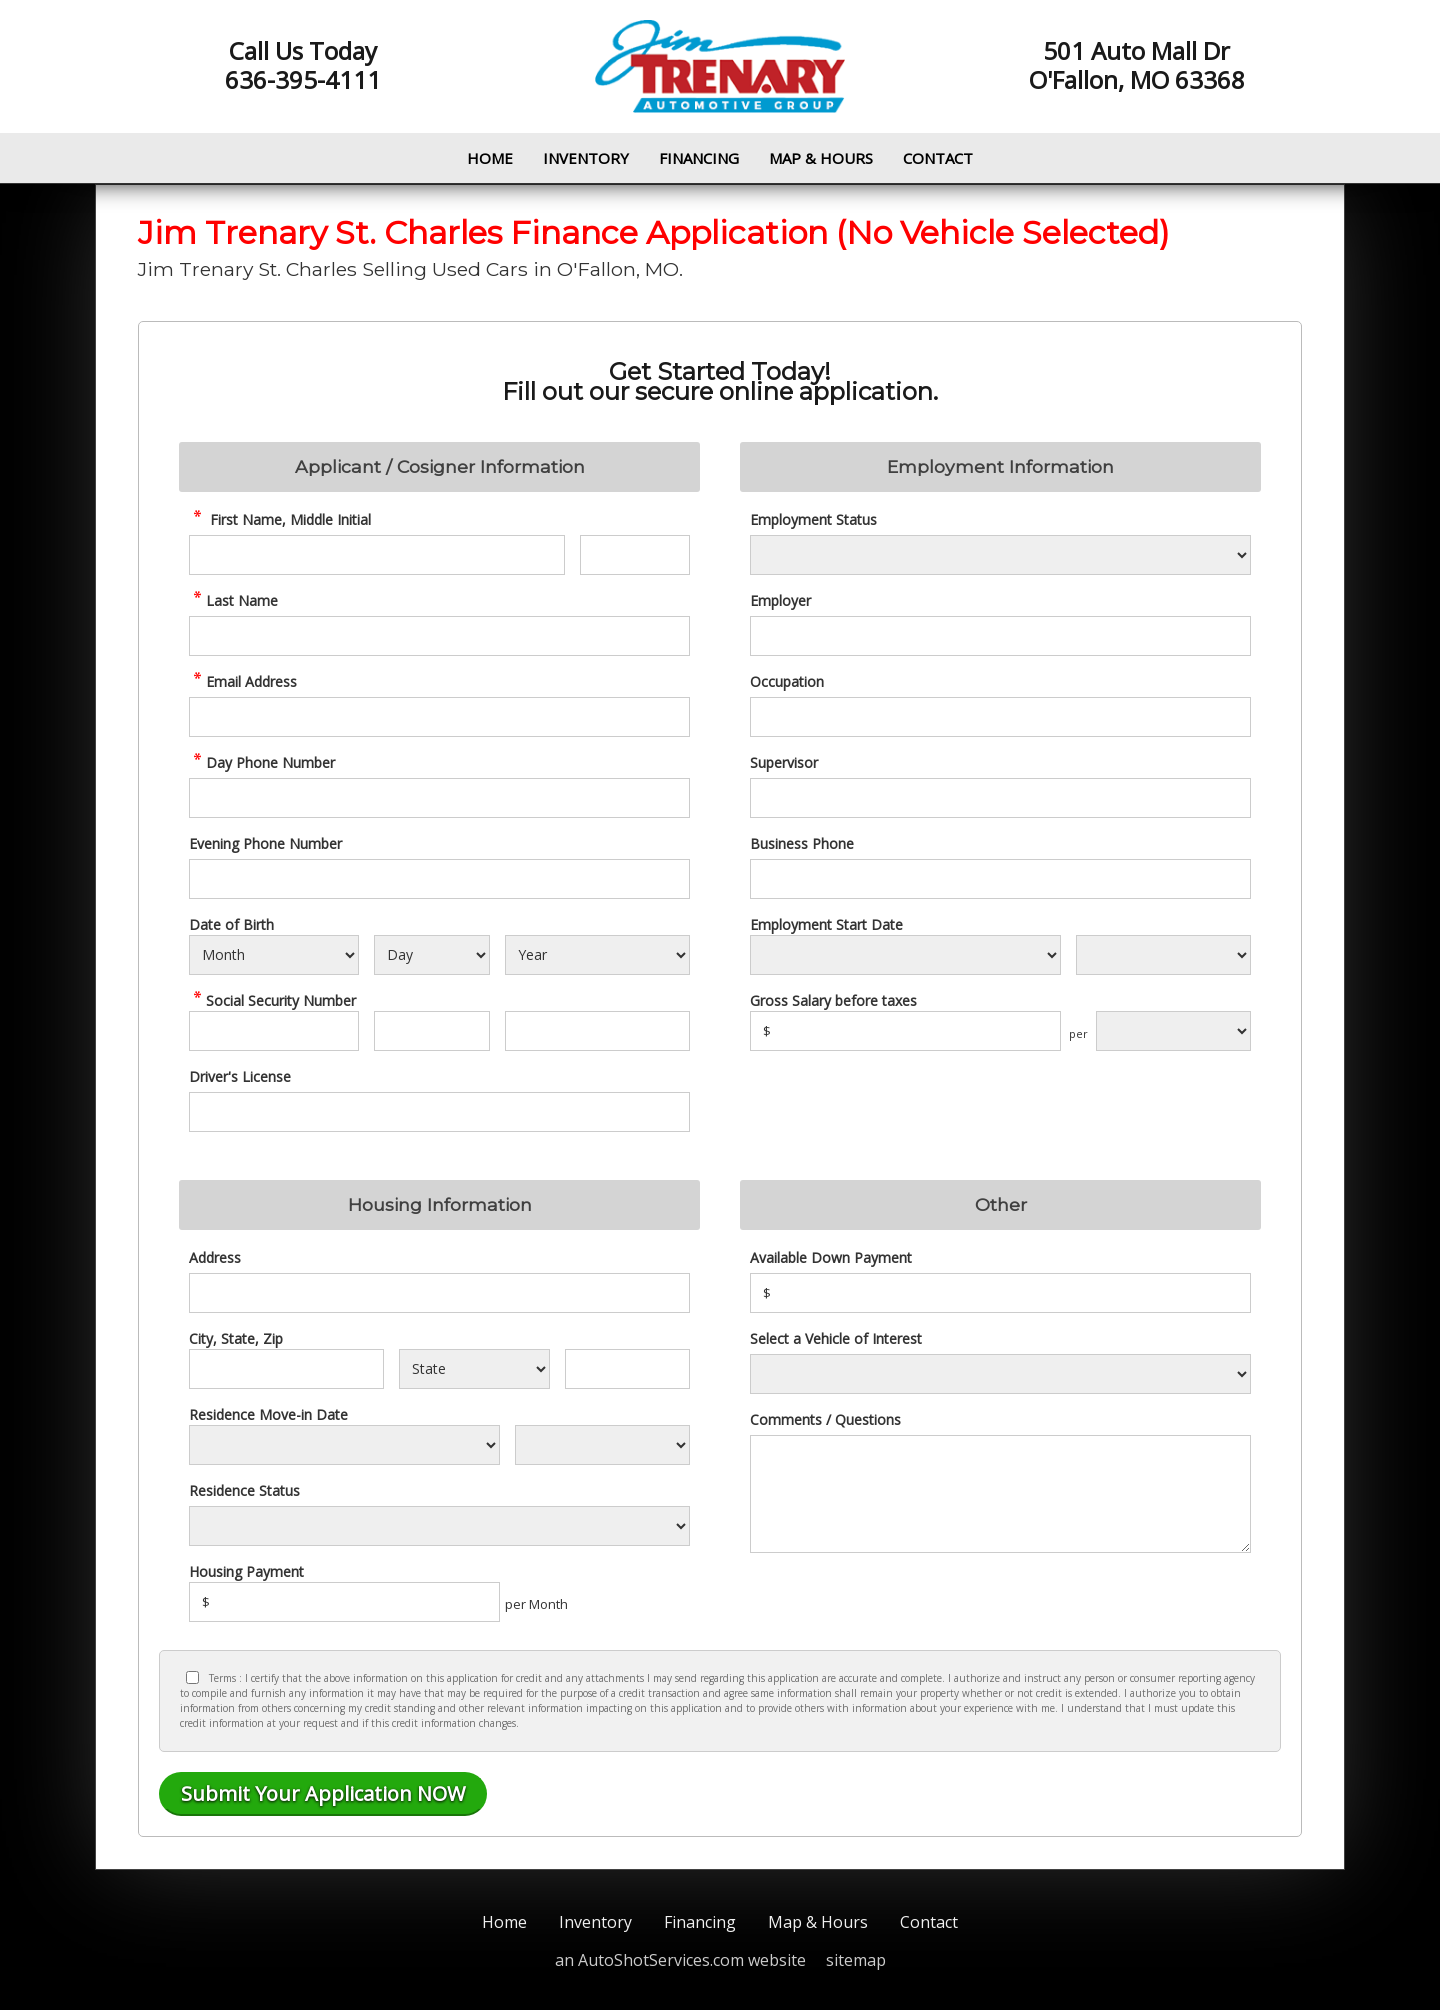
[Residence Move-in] (344, 1445)
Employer (780, 600)
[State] (474, 1369)
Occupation (787, 681)
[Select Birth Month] (274, 955)
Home (490, 158)
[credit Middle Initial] (635, 555)
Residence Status (244, 1490)
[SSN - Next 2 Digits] (431, 1031)
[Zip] (627, 1369)
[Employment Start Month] (905, 955)
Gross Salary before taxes (833, 1000)
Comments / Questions (825, 1419)
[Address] (439, 1293)
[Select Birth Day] (431, 955)
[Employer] (1000, 636)
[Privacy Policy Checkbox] (192, 1677)
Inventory (586, 158)
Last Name (233, 600)
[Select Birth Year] (597, 955)
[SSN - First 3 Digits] (274, 1031)
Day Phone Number (262, 762)
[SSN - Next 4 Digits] (597, 1031)
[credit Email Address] (439, 717)
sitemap (856, 1960)
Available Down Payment (831, 1257)
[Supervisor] (1000, 798)
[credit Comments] (1000, 1494)
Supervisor (784, 762)
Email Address (243, 681)
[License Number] (439, 1112)
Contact (938, 158)
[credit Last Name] (439, 636)
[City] (286, 1369)
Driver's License (240, 1076)
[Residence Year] (602, 1445)
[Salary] (905, 1031)
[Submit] (323, 1794)
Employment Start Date (826, 924)
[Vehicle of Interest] (1000, 1374)
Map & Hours (821, 158)
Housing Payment (246, 1571)
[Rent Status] (439, 1526)
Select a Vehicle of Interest (836, 1338)
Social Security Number (272, 1000)
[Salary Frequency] (1173, 1031)
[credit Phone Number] (439, 798)
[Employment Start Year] (1163, 955)
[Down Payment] (1000, 1293)
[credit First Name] (377, 555)
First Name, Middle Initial (280, 519)
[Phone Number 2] (439, 879)
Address (215, 1257)
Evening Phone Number (265, 843)
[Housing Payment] (344, 1602)
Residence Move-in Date (268, 1414)
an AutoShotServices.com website (680, 1960)
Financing (699, 158)
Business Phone (802, 843)
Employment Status (813, 519)
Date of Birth (231, 924)
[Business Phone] (1000, 879)
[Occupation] (1000, 717)
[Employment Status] (1000, 555)
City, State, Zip (236, 1338)
